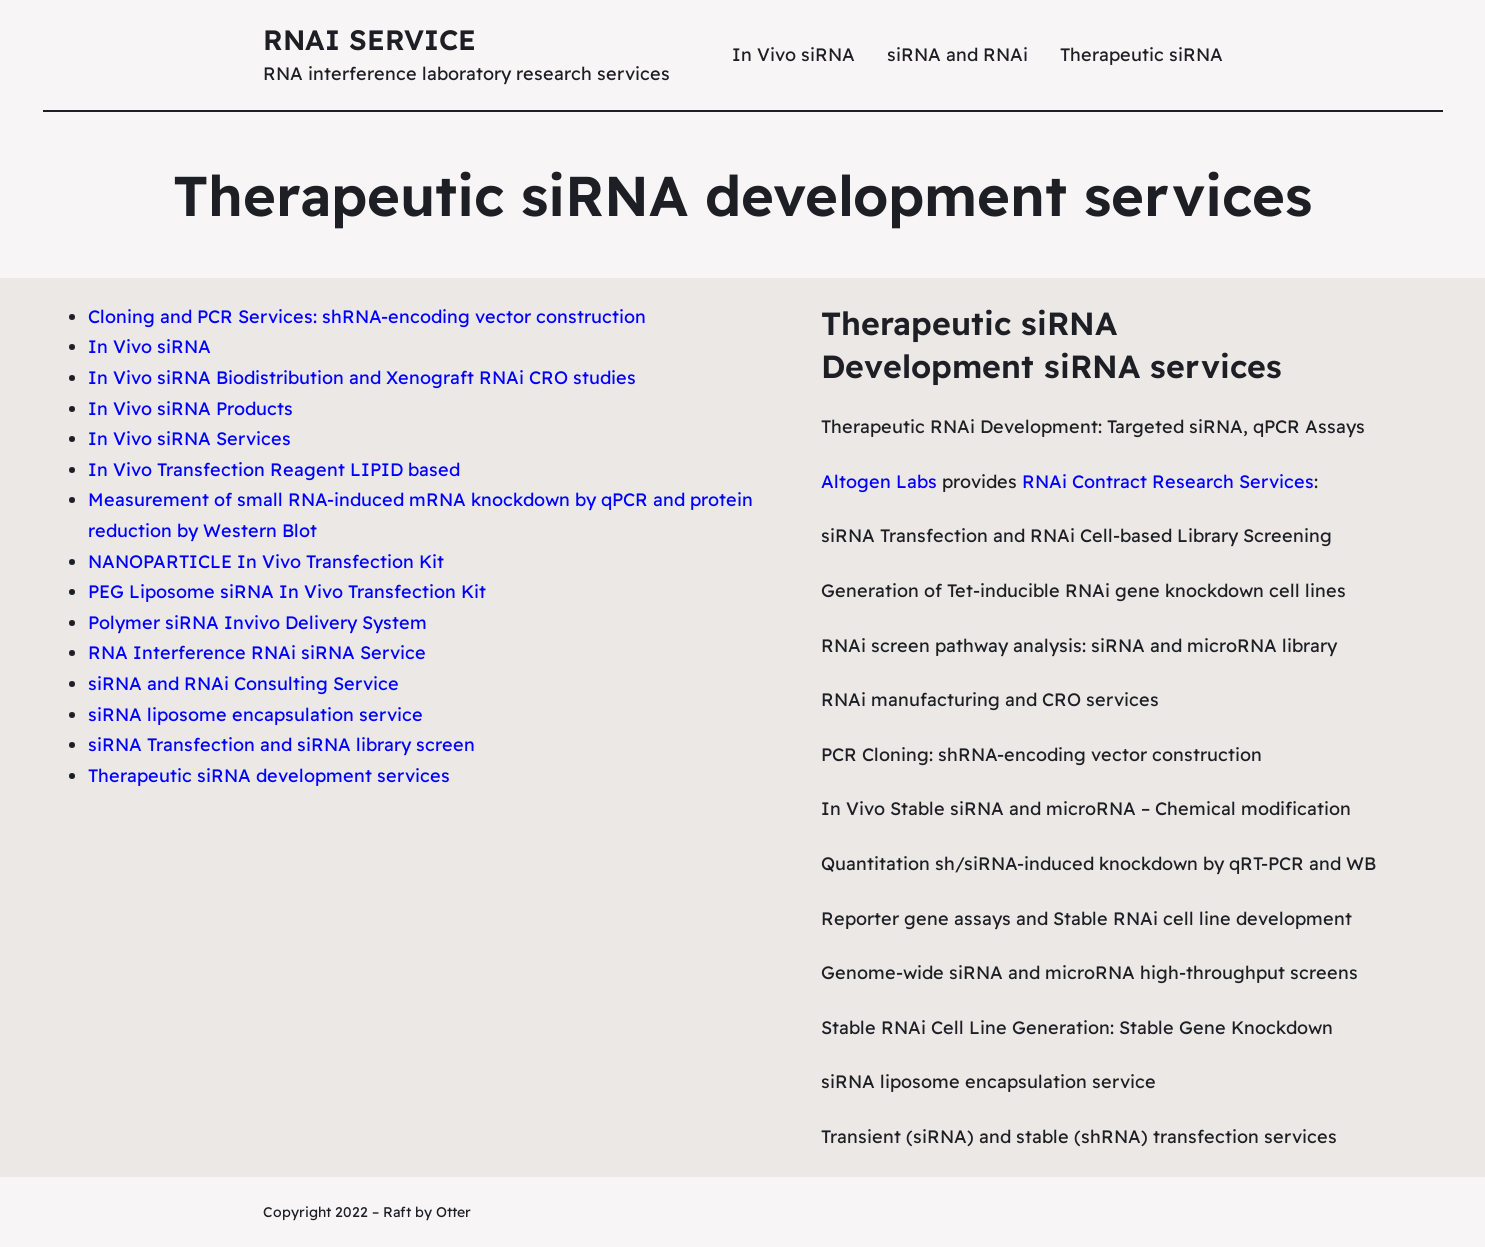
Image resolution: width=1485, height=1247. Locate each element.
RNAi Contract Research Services (1168, 481)
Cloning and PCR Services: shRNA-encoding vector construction (367, 316)
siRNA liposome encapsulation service (255, 714)
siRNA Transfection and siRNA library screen (281, 744)
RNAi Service (369, 39)
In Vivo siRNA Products (190, 408)
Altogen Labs (879, 481)
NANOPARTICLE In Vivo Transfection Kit (266, 561)
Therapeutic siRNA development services (269, 775)
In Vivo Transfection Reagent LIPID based (274, 469)
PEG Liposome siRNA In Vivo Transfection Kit (287, 591)
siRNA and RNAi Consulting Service (243, 683)
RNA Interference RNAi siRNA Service (257, 652)
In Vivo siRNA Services (189, 438)
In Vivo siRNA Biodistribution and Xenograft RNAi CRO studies (362, 377)
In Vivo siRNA (149, 346)
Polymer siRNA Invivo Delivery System (257, 622)
